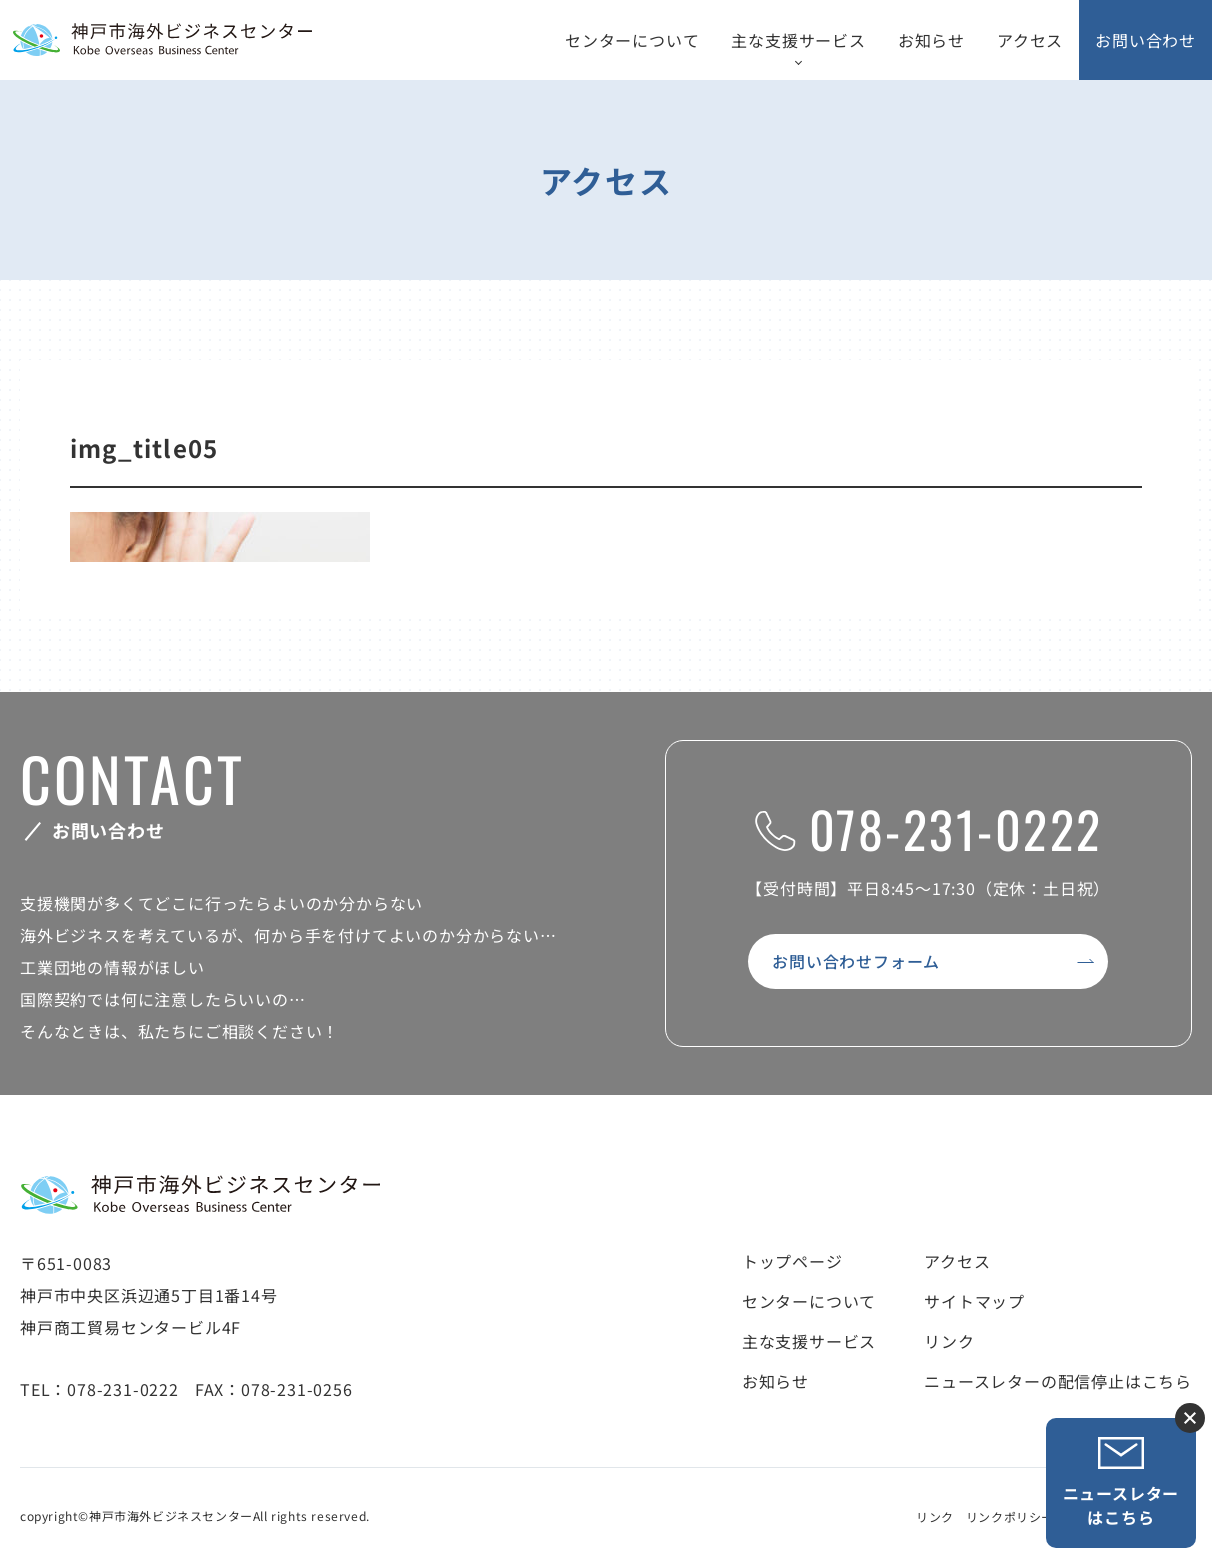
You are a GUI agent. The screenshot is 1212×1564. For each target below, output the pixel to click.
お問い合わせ (1145, 40)
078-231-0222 (928, 828)
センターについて (632, 40)
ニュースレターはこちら (1121, 1482)
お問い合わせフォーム (856, 961)
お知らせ (931, 40)
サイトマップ (974, 1301)
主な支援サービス (798, 40)
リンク (949, 1341)
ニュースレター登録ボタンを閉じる (1190, 1418)
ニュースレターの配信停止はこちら (1058, 1381)
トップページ (792, 1261)
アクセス (1030, 40)
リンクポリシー (1010, 1516)
